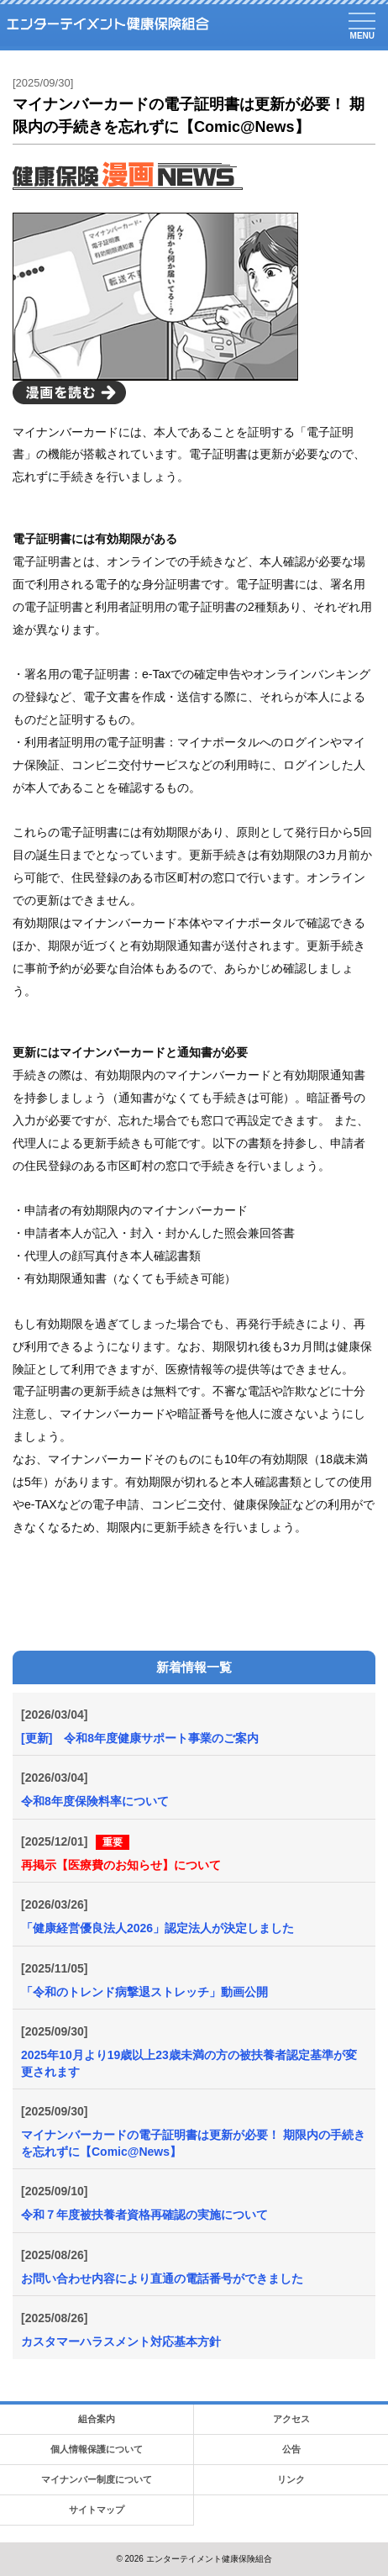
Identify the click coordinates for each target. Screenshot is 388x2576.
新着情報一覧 (194, 1667)
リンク (291, 2479)
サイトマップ (96, 2510)
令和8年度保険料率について (95, 1801)
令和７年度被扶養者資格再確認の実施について (144, 2214)
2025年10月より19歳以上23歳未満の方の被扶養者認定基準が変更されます (189, 2063)
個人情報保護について (96, 2449)
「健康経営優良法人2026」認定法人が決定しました (157, 1928)
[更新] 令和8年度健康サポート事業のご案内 (140, 1738)
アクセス (291, 2419)
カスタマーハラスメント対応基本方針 (121, 2341)
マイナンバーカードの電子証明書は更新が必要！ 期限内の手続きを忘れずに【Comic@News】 (193, 2143)
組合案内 (96, 2419)
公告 (291, 2449)
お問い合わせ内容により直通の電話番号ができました (162, 2278)
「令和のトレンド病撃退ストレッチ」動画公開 (144, 1992)
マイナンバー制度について (96, 2479)
